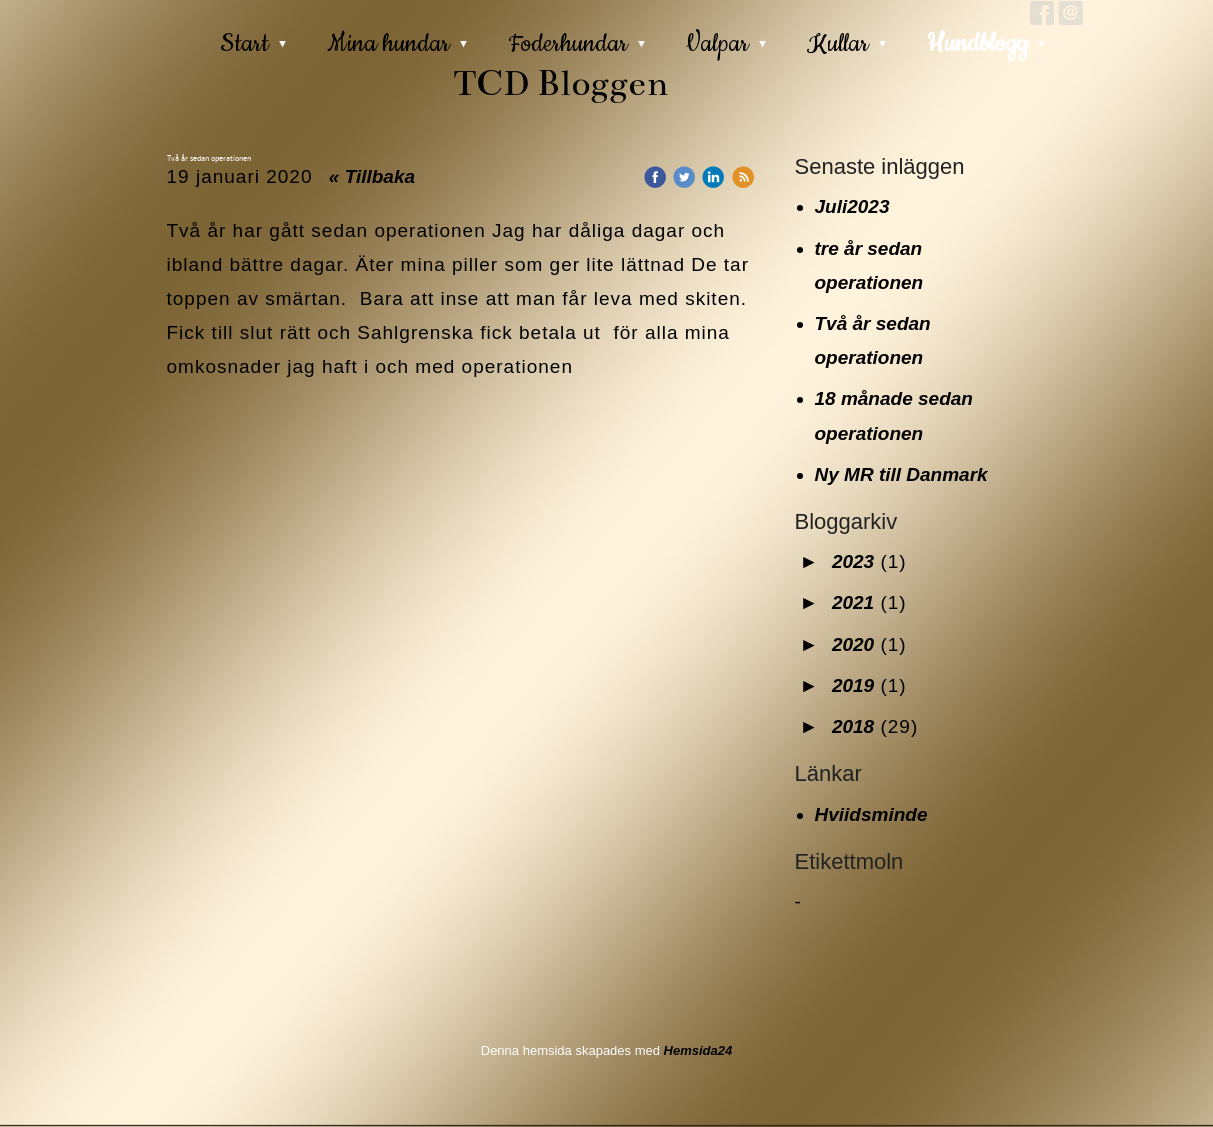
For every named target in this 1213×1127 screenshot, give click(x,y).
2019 (853, 685)
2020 (853, 644)
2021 (853, 602)
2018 (853, 726)
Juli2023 (852, 206)
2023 (853, 561)
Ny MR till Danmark (901, 474)
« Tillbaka (372, 176)
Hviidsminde (871, 814)
